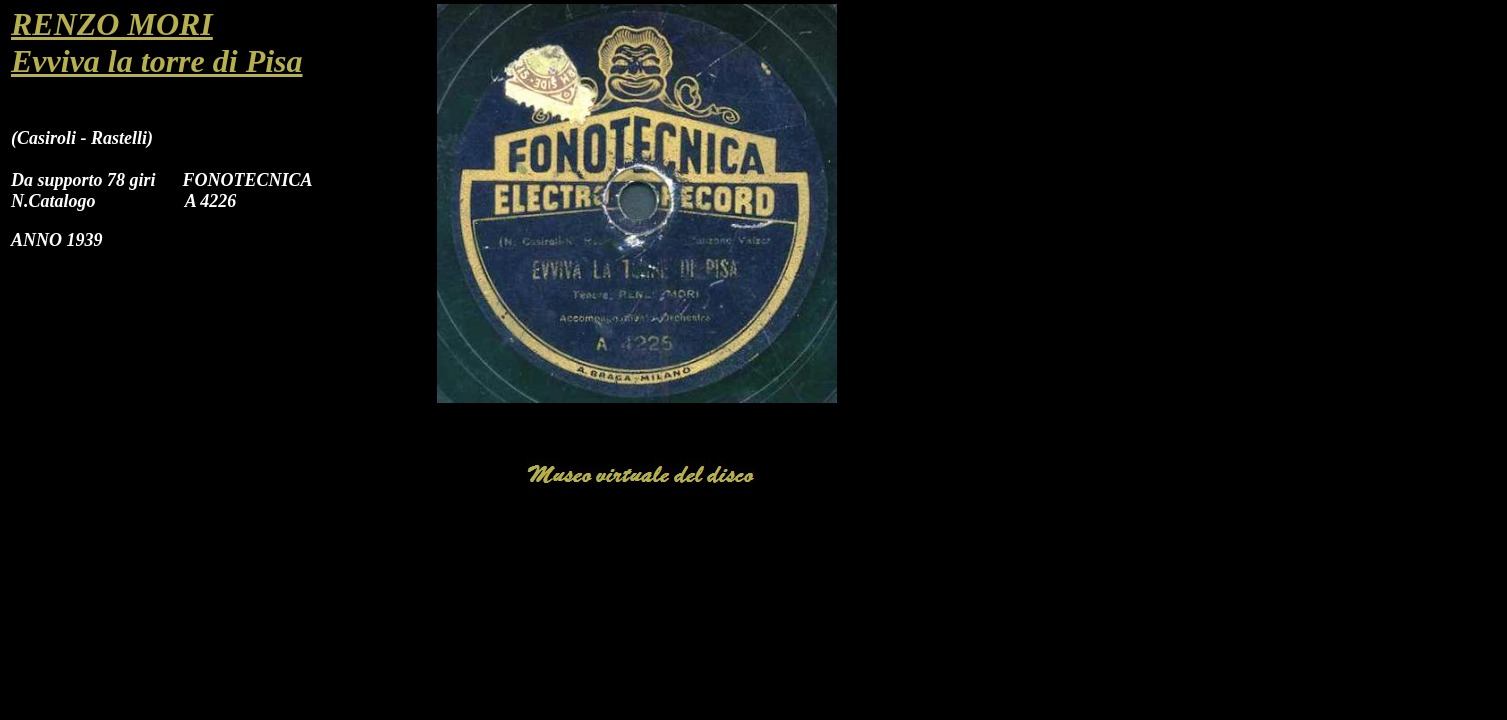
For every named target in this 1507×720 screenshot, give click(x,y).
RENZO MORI (112, 24)
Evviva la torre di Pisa (157, 61)
